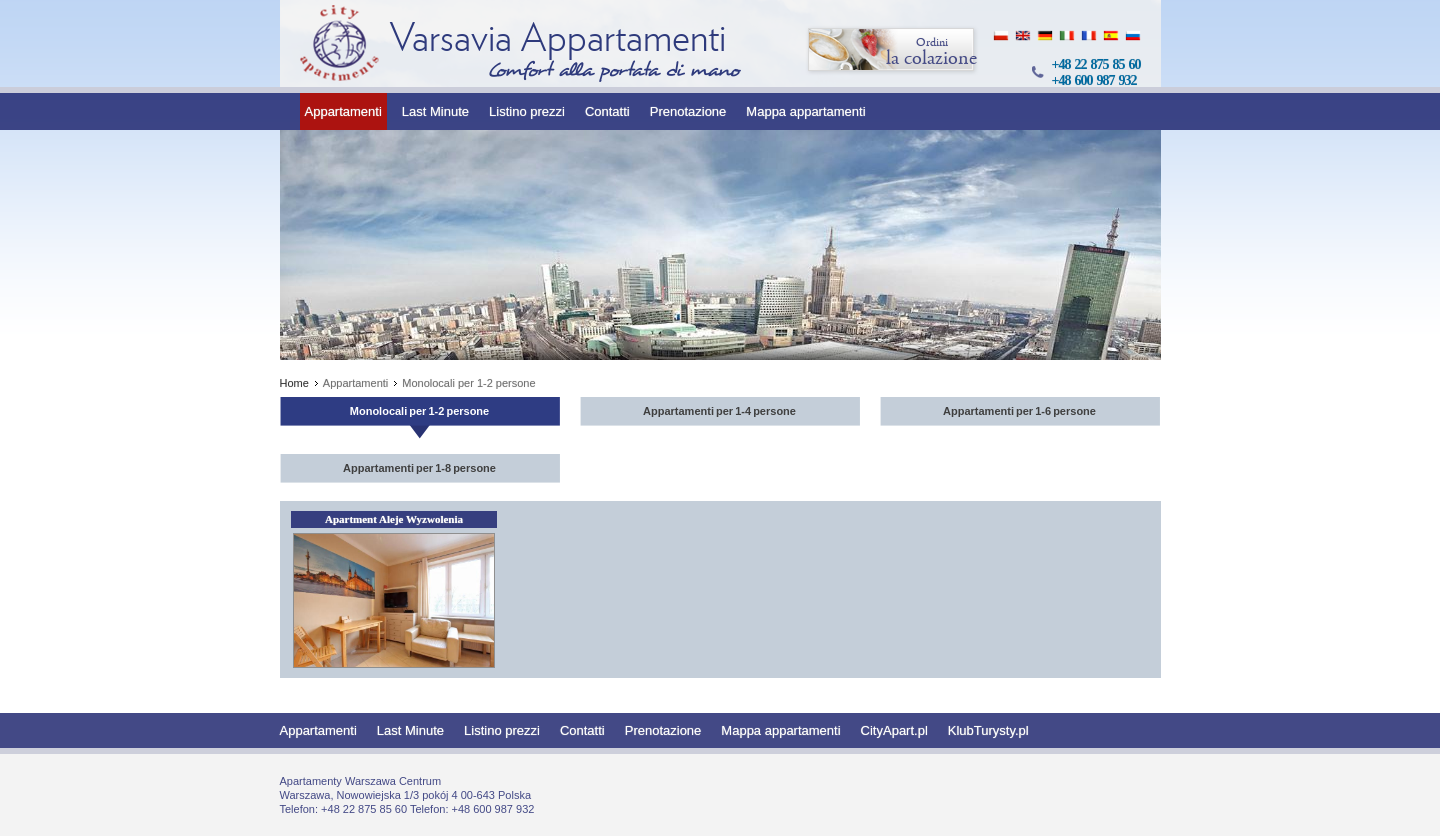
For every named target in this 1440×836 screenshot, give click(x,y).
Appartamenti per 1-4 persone (719, 411)
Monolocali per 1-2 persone (419, 411)
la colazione (892, 50)
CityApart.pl (894, 730)
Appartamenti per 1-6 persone (1019, 411)
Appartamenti (343, 111)
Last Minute (435, 111)
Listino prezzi (527, 111)
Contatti (607, 111)
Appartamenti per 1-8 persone (419, 468)
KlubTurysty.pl (988, 730)
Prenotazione (688, 111)
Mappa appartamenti (805, 111)
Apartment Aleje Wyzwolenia (394, 519)
